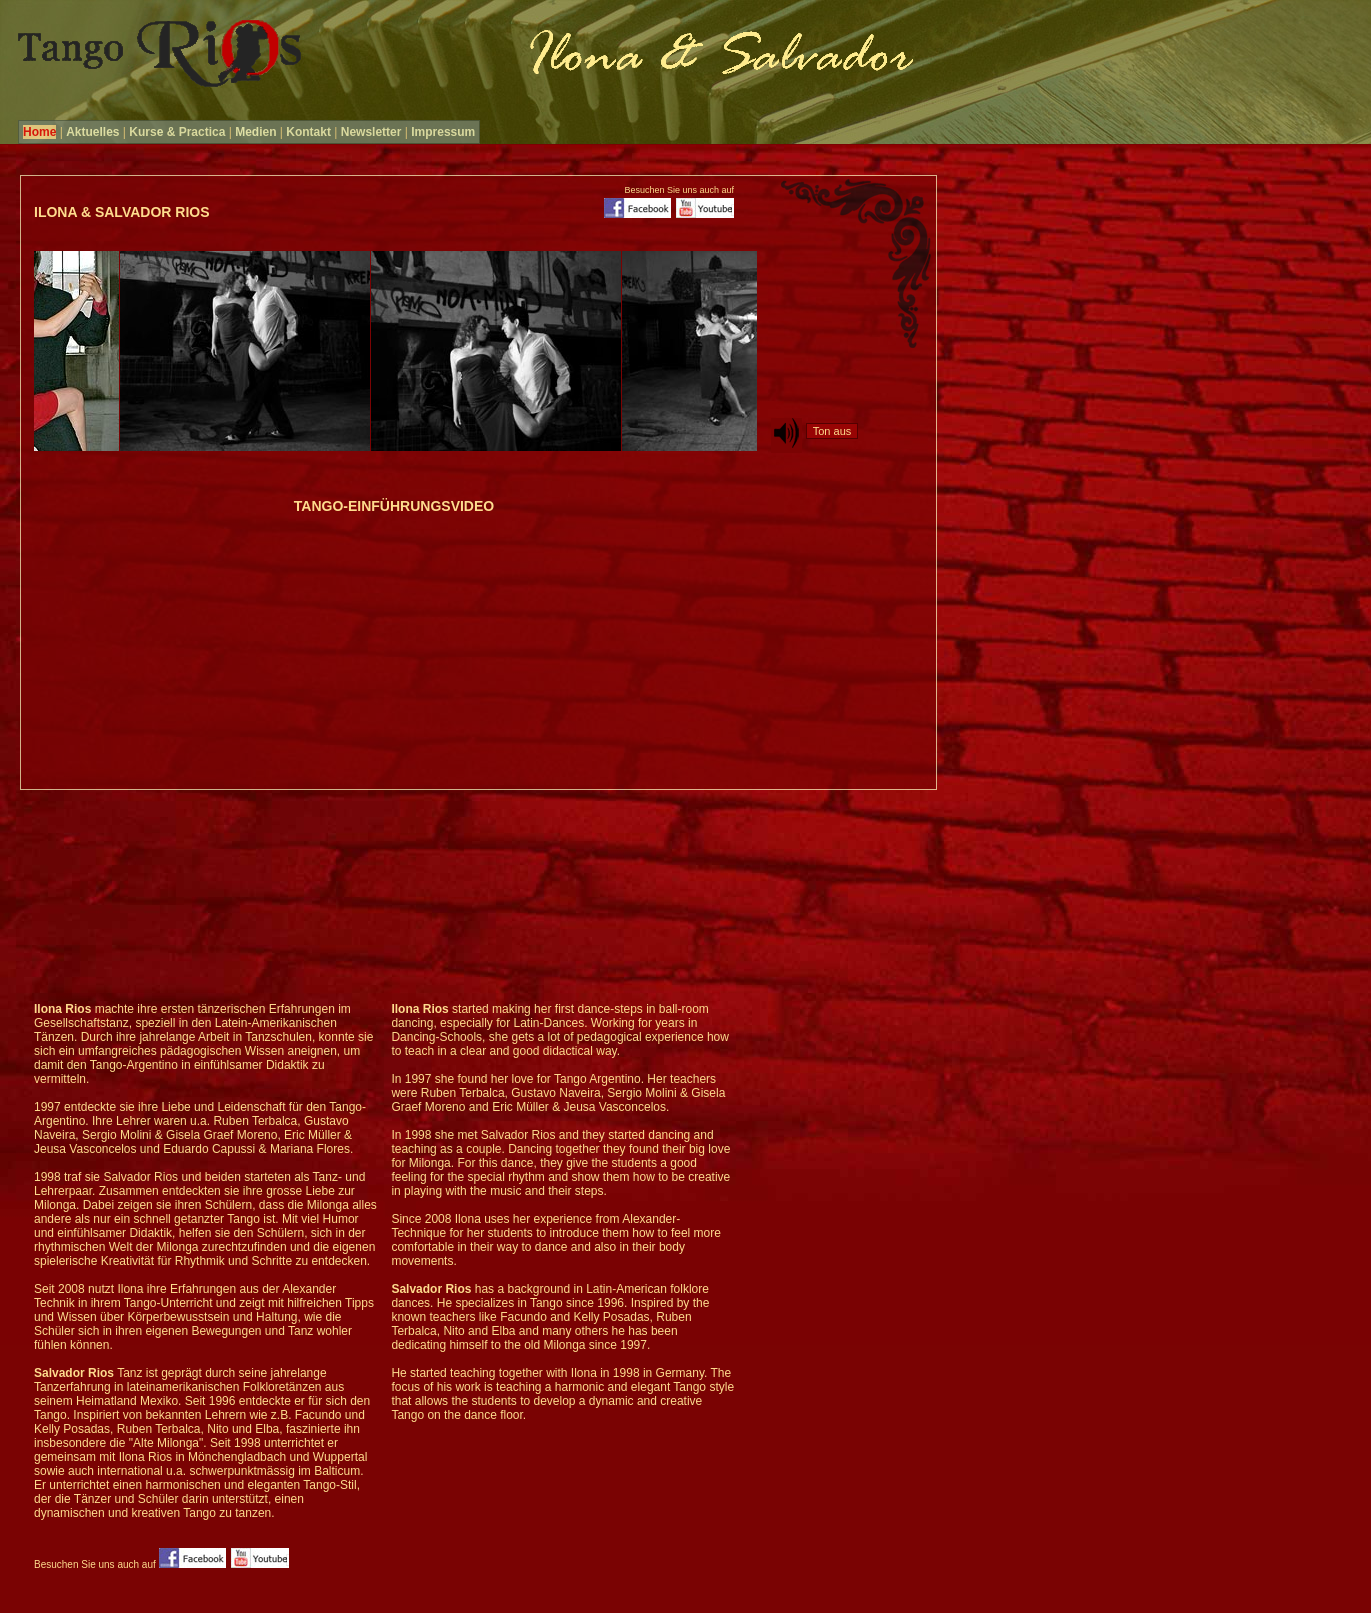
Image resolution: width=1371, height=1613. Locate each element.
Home (39, 132)
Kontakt (308, 132)
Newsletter (371, 132)
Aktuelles (92, 132)
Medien (255, 132)
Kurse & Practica (177, 132)
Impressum (443, 132)
